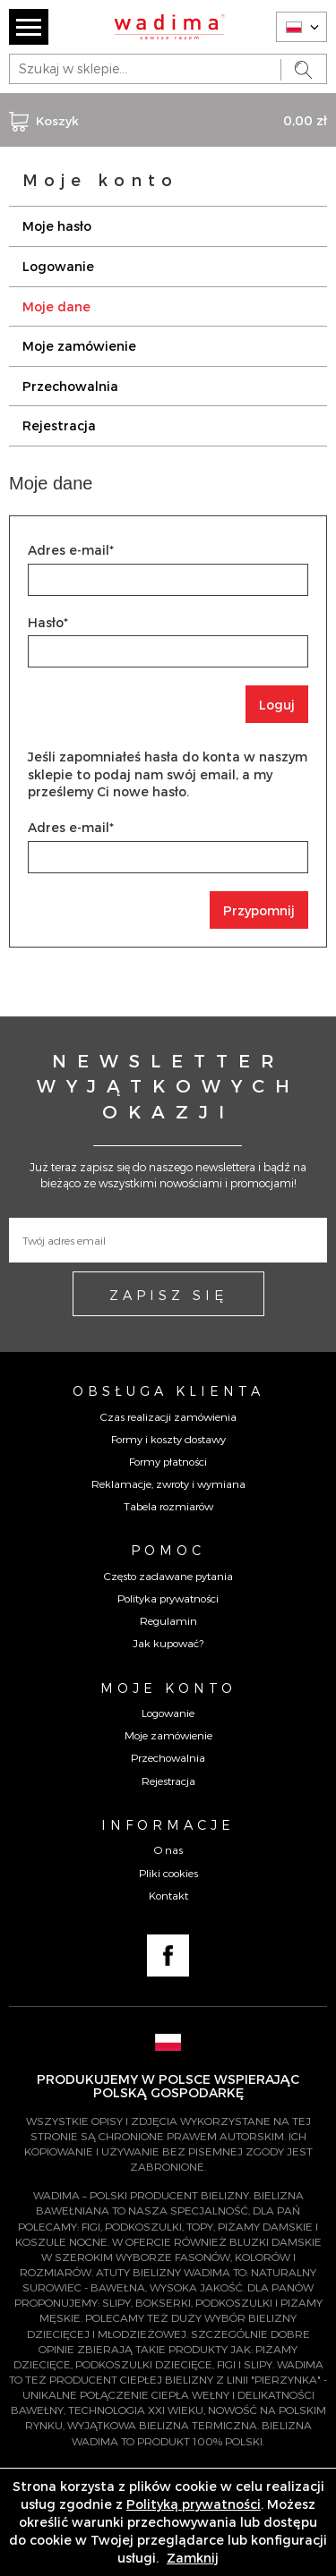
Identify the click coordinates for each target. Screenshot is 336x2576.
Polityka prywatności (168, 1598)
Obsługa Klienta (168, 1390)
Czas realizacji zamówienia (168, 1416)
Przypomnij (259, 910)
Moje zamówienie (79, 345)
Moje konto (168, 1687)
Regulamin (168, 1620)
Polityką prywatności (193, 2504)
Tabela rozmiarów (168, 1506)
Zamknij (193, 2557)
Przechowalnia (70, 386)
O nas (168, 1849)
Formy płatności (168, 1461)
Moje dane (56, 306)
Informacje (168, 1824)
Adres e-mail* (71, 549)
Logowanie (58, 266)
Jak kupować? (168, 1643)
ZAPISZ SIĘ (168, 1295)
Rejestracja (59, 425)
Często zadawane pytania (168, 1575)
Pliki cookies (168, 1872)
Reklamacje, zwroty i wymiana (168, 1483)
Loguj (277, 704)
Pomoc (168, 1550)
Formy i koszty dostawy (168, 1439)
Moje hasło (56, 226)
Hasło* (48, 622)
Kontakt (168, 1895)
